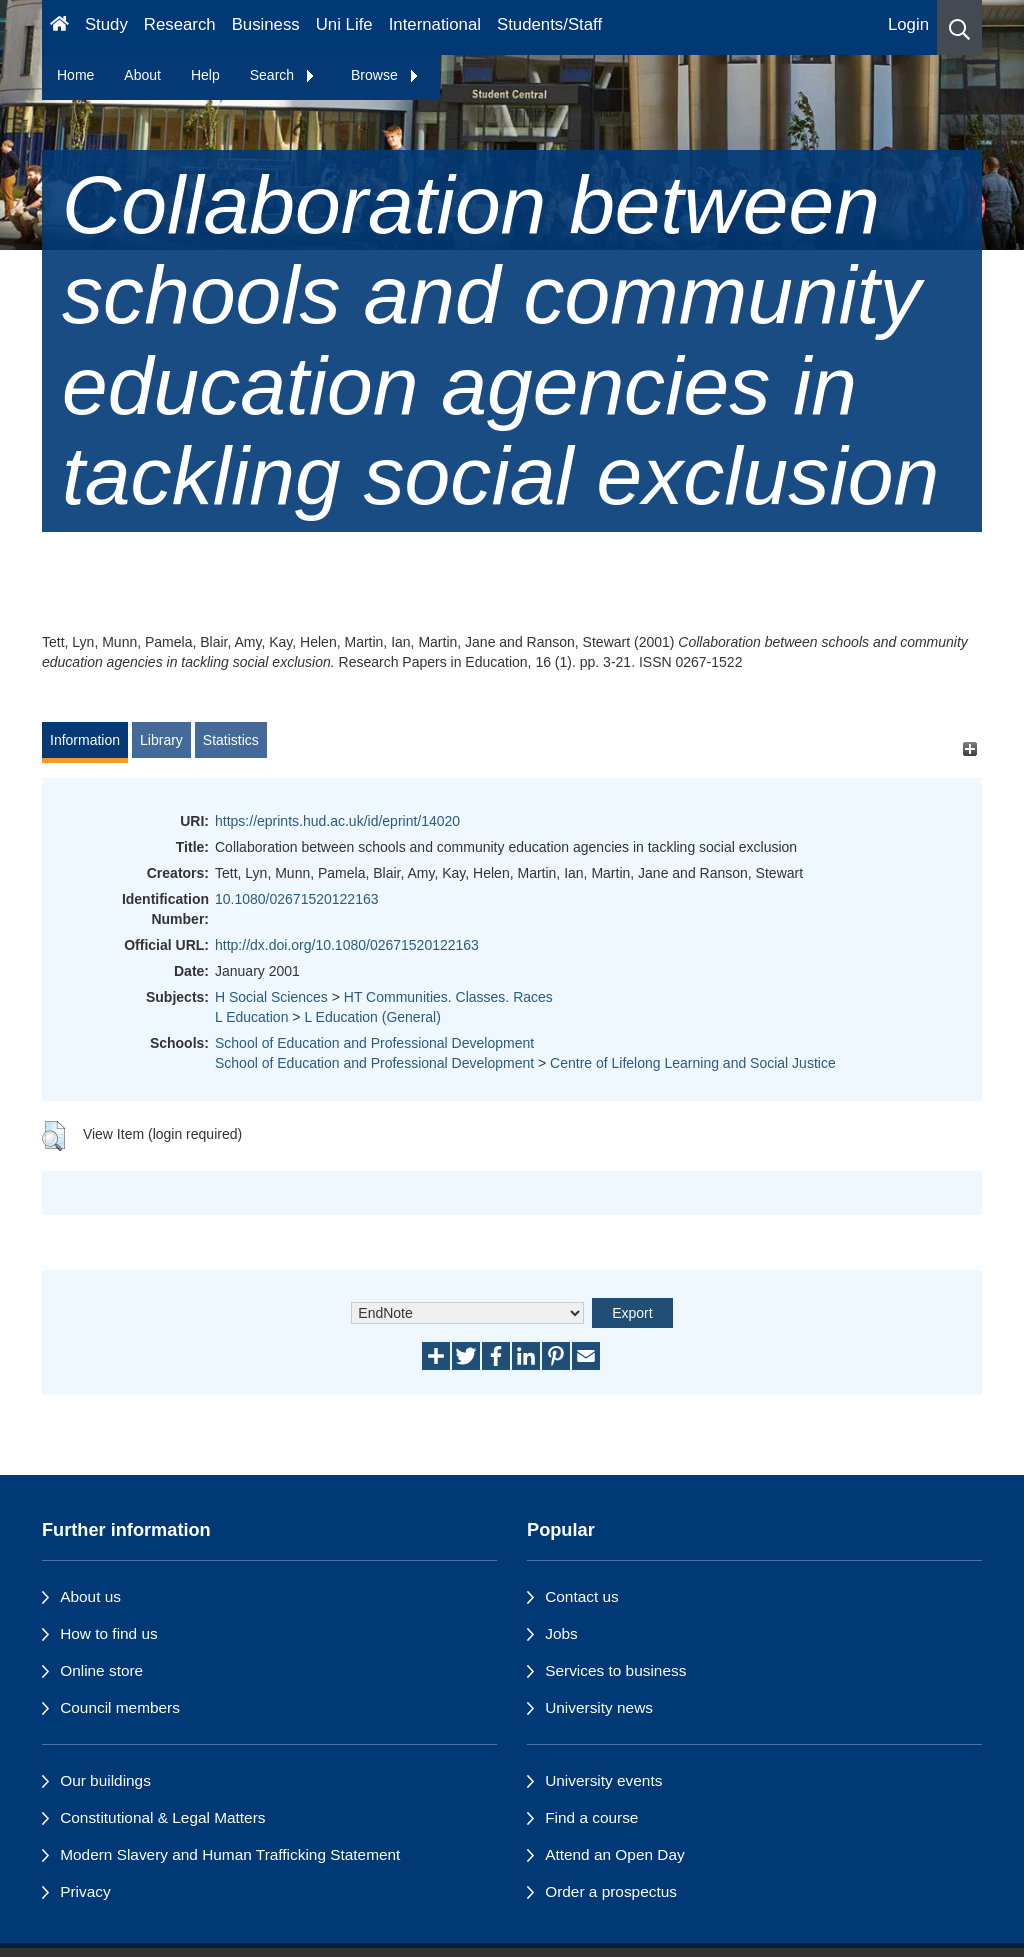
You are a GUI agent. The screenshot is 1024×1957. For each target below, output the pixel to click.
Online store (101, 1670)
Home (75, 75)
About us (90, 1596)
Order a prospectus (611, 1891)
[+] (969, 749)
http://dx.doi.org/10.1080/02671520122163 (347, 945)
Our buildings (105, 1780)
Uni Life (344, 24)
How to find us (109, 1633)
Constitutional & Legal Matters (162, 1817)
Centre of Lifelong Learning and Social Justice (693, 1063)
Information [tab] (85, 740)
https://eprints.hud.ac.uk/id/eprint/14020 (337, 821)
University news (599, 1707)
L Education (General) (372, 1017)
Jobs (561, 1633)
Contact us (582, 1596)
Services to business (615, 1670)
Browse (385, 75)
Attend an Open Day (614, 1854)
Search (283, 75)
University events (603, 1780)
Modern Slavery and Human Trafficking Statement (230, 1854)
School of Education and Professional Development (374, 1043)
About (142, 75)
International (435, 24)
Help (205, 75)
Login (908, 24)
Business (266, 24)
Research (180, 24)
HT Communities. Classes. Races (448, 997)
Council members (120, 1707)
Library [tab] (161, 740)
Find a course (591, 1817)
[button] (959, 27)
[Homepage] (59, 27)
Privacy (85, 1891)
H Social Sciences (271, 997)
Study (106, 24)
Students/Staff (549, 24)
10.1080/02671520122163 (297, 899)
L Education (251, 1017)
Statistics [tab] (231, 740)
